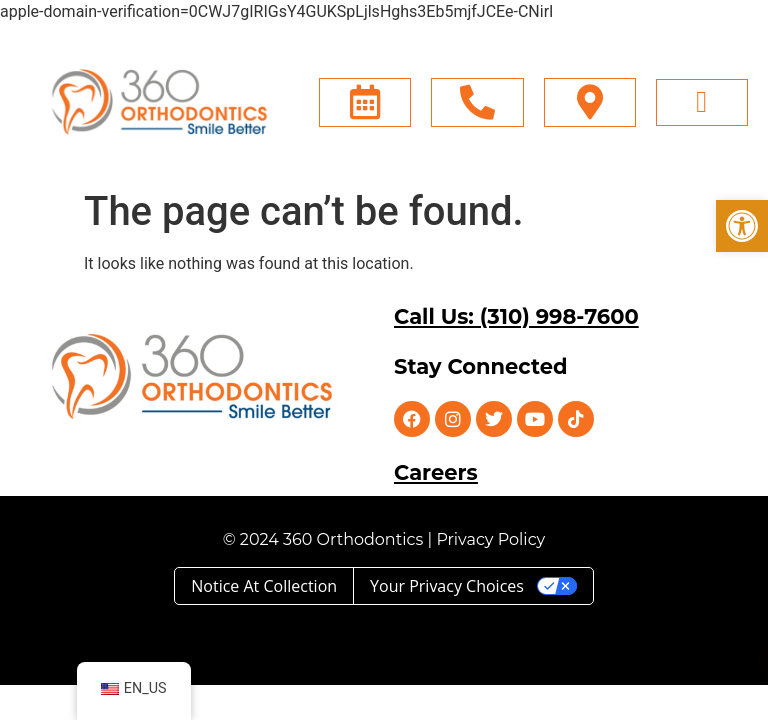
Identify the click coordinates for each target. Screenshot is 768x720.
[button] (742, 226)
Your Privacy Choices (447, 586)
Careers (436, 472)
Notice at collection (264, 586)
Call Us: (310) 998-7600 (516, 316)
